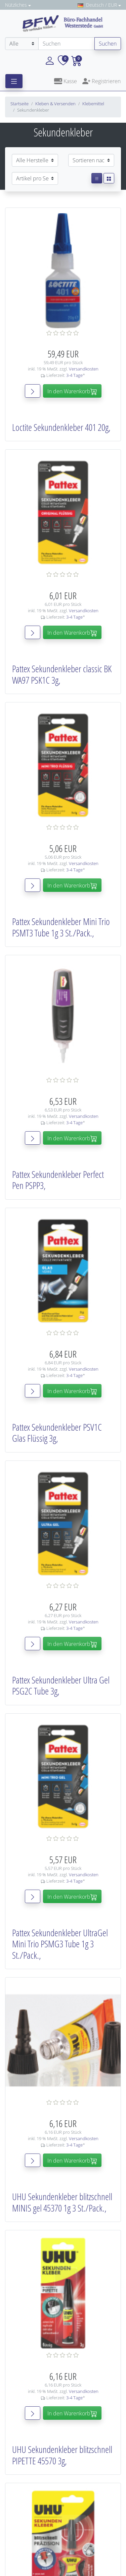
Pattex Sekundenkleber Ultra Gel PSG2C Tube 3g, (61, 1685)
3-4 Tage (74, 375)
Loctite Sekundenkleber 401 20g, (61, 427)
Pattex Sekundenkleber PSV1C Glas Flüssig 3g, (57, 1432)
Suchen (108, 43)
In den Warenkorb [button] (72, 391)
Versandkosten (83, 369)
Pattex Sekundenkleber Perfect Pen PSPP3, (58, 1179)
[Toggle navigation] (14, 81)
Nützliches (16, 5)
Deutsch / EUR (97, 5)
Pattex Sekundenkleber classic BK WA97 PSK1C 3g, (62, 674)
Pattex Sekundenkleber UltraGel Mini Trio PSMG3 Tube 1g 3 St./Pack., (60, 1944)
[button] (49, 60)
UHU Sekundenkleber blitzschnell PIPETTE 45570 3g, (62, 2454)
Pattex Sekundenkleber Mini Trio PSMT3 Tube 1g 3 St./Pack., (61, 926)
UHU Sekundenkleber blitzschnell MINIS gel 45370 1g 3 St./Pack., (62, 2202)
